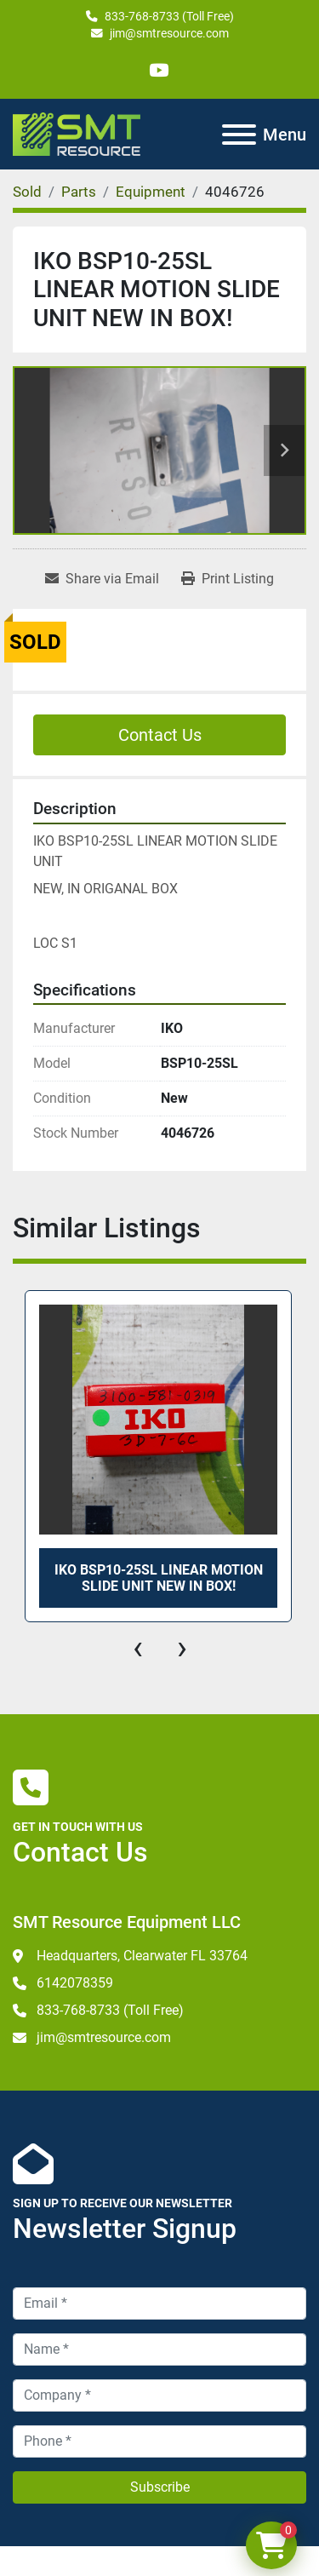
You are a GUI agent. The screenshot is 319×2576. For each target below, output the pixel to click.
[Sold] (27, 191)
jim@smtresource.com (169, 33)
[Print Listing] (227, 579)
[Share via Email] (102, 579)
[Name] (159, 2349)
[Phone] (159, 2441)
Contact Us (160, 735)
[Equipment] (150, 191)
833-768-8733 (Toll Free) (169, 16)
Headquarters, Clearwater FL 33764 (142, 1956)
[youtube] (159, 70)
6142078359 (75, 1983)
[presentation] (138, 1647)
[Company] (159, 2395)
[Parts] (78, 191)
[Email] (159, 2303)
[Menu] (239, 134)
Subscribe (160, 2487)
